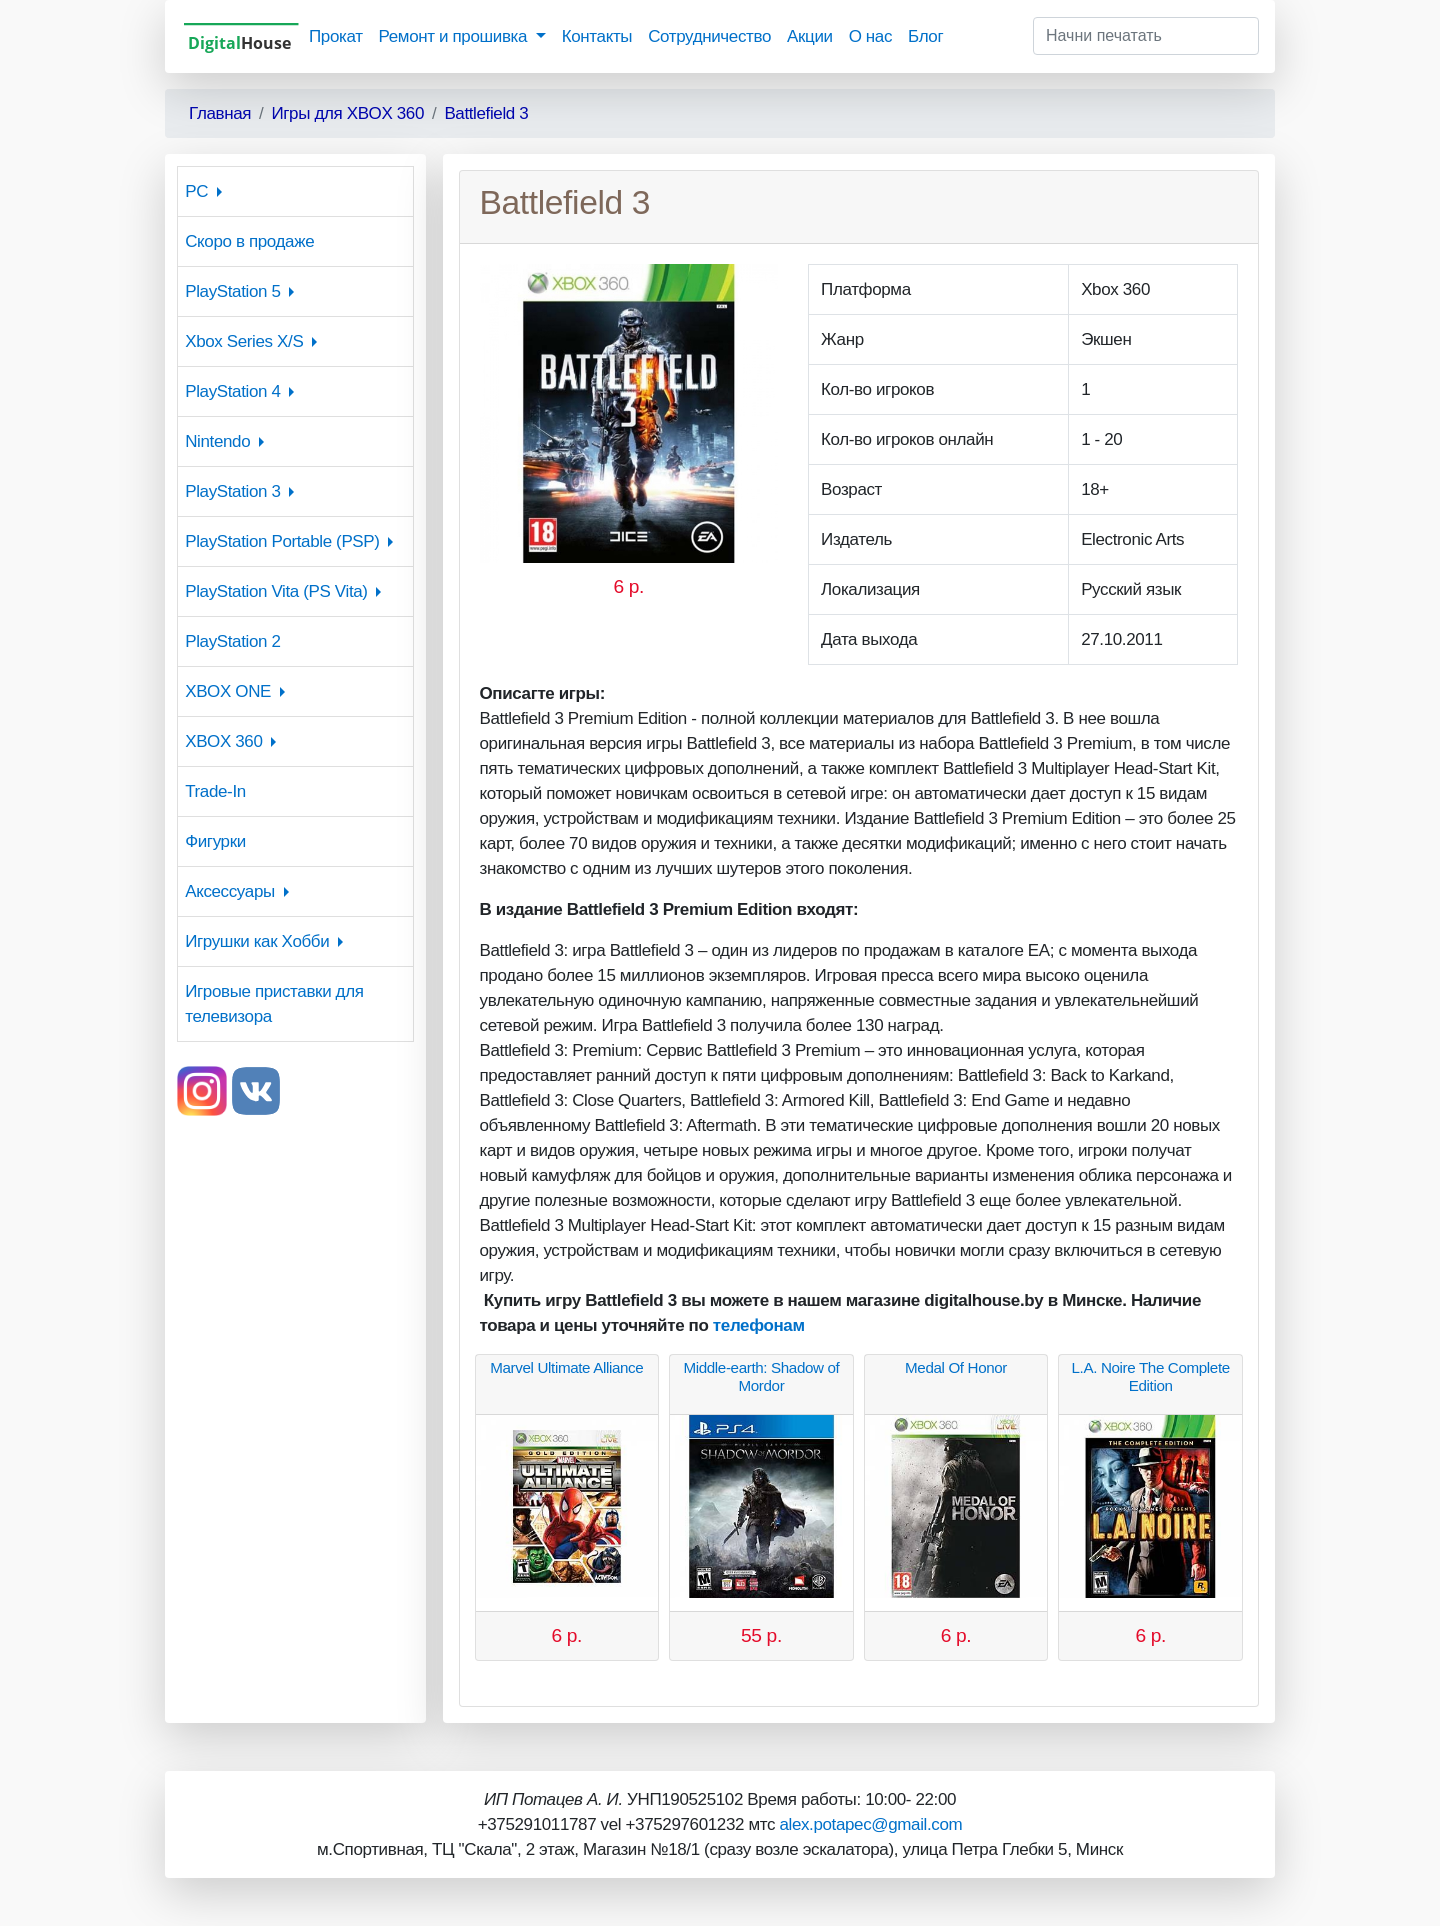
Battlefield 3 (486, 113)
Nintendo (217, 441)
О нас (870, 36)
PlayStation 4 (232, 391)
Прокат (336, 36)
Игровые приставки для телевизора (274, 1004)
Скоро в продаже (249, 241)
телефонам (759, 1325)
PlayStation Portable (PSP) (282, 541)
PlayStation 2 (232, 641)
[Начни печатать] (1146, 36)
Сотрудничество (709, 36)
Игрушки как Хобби (257, 941)
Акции (810, 36)
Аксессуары (230, 891)
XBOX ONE (228, 691)
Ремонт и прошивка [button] (455, 36)
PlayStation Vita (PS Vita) (276, 591)
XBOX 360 (223, 741)
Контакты (597, 36)
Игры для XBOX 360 (347, 113)
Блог (925, 36)
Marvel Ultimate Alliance (566, 1367)
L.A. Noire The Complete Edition (1151, 1376)
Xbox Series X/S (244, 341)
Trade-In (215, 791)
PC (196, 191)
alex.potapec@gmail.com (870, 1824)
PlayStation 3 (232, 491)
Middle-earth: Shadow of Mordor (761, 1376)
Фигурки (215, 841)
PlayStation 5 (232, 291)
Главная (220, 113)
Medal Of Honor (956, 1367)
